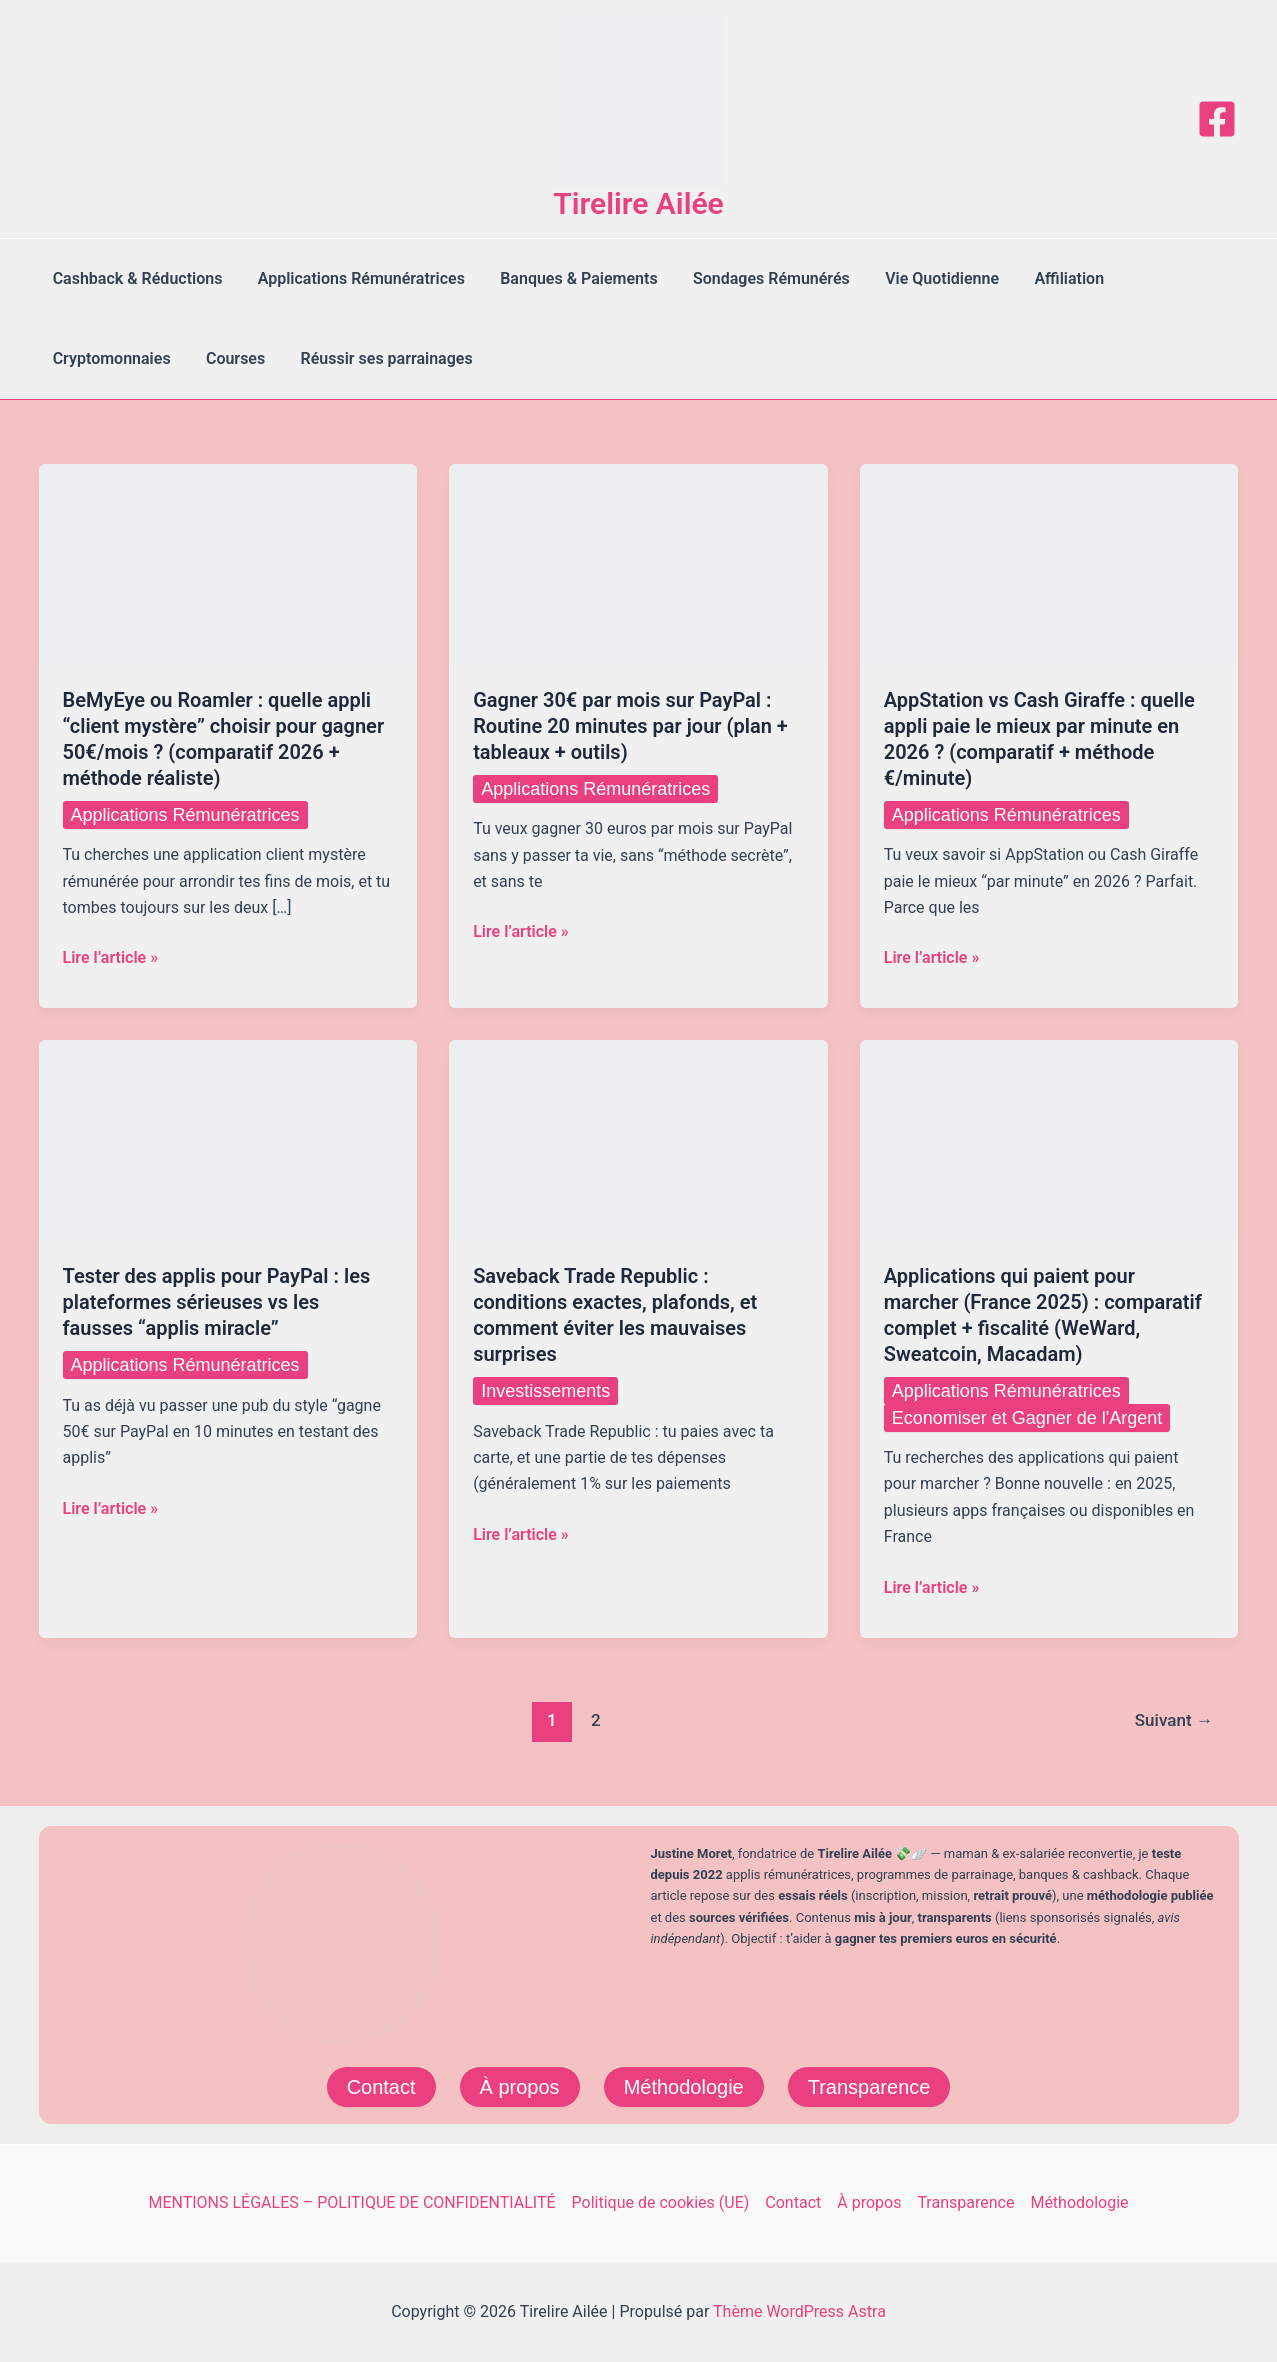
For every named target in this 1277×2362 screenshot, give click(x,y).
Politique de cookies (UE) (661, 2202)
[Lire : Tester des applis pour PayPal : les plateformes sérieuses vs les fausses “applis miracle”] (228, 1138)
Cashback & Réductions (136, 278)
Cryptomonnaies (110, 358)
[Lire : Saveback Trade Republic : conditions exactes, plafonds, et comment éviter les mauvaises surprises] (638, 1138)
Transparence (869, 2087)
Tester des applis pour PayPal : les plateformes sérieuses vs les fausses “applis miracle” (217, 1302)
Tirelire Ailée (638, 203)
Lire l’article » (111, 958)
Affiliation (1051, 278)
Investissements (545, 1391)
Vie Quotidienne (927, 278)
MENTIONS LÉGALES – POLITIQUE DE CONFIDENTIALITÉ (351, 2202)
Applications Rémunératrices (356, 278)
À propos (520, 2087)
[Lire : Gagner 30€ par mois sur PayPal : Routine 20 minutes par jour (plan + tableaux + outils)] (638, 562)
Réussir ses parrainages (378, 358)
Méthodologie (684, 2087)
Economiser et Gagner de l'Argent (1027, 1418)
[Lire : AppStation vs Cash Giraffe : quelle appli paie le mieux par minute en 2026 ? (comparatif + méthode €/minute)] (1049, 562)
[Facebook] (1217, 119)
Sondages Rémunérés (759, 278)
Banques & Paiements (570, 278)
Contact (381, 2087)
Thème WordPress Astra (799, 2311)
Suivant (1174, 1720)
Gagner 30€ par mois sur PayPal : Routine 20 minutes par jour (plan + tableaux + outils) (630, 726)
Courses (230, 358)
